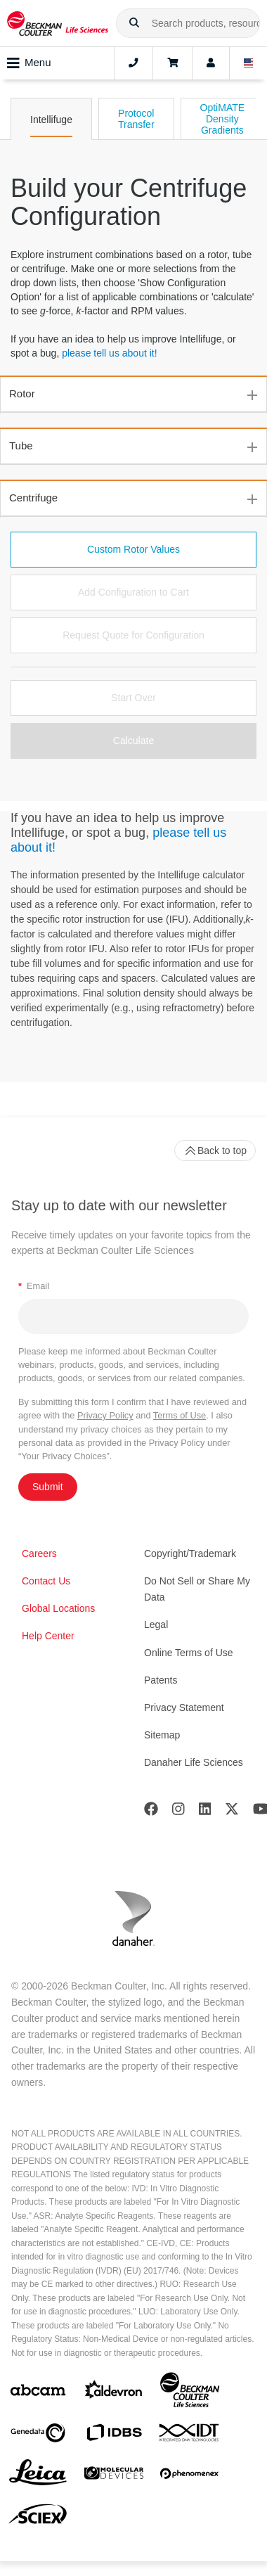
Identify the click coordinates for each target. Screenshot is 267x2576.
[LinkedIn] (205, 1812)
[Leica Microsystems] (38, 2476)
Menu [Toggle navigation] (29, 63)
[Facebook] (151, 1812)
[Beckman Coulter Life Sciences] (190, 2392)
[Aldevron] (114, 2392)
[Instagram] (178, 1812)
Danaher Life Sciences (193, 1762)
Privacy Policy (105, 1415)
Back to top (215, 1150)
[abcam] (38, 2393)
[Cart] (172, 63)
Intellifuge (51, 119)
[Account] (211, 63)
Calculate (133, 740)
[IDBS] (114, 2435)
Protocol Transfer (136, 119)
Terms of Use (179, 1415)
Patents (160, 1680)
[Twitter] (232, 1812)
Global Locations (58, 1608)
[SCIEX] (38, 2517)
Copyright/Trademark (190, 1553)
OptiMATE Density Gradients (222, 119)
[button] (134, 23)
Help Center (48, 1635)
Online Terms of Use (188, 1652)
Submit (47, 1486)
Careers (39, 1553)
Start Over (133, 697)
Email (33, 1286)
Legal (156, 1624)
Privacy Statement (184, 1707)
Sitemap (162, 1735)
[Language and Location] (249, 63)
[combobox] (188, 23)
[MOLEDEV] (114, 2476)
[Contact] (133, 63)
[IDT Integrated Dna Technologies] (190, 2435)
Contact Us (46, 1581)
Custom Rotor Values (133, 549)
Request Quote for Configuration (133, 635)
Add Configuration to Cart (133, 592)
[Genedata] (38, 2435)
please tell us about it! (109, 353)
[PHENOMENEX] (190, 2476)
